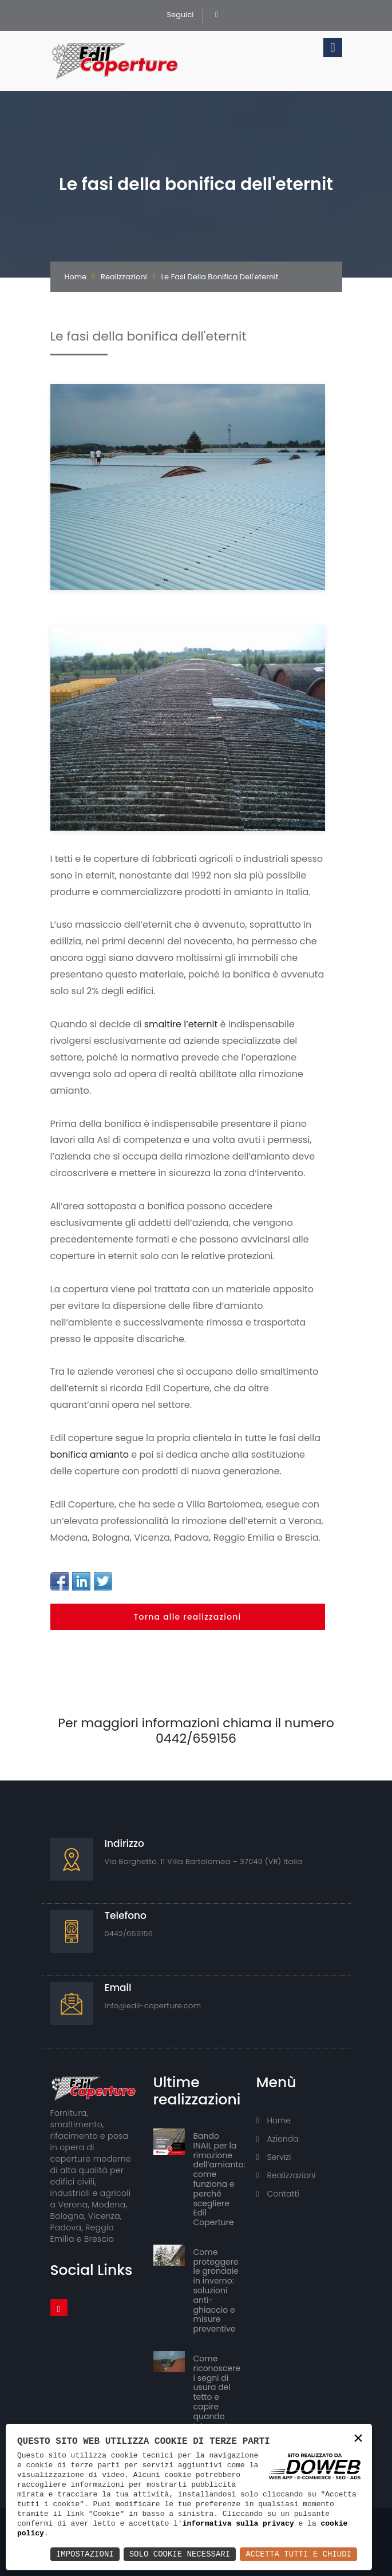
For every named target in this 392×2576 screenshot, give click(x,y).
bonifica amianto (89, 1454)
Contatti (277, 2193)
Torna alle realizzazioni (187, 1617)
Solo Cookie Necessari (179, 2554)
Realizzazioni (124, 276)
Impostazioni (85, 2554)
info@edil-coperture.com (153, 2005)
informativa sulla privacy (238, 2523)
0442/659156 (129, 1933)
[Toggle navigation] (332, 47)
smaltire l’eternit (181, 1024)
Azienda (277, 2138)
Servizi (273, 2157)
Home (76, 276)
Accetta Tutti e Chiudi (298, 2554)
